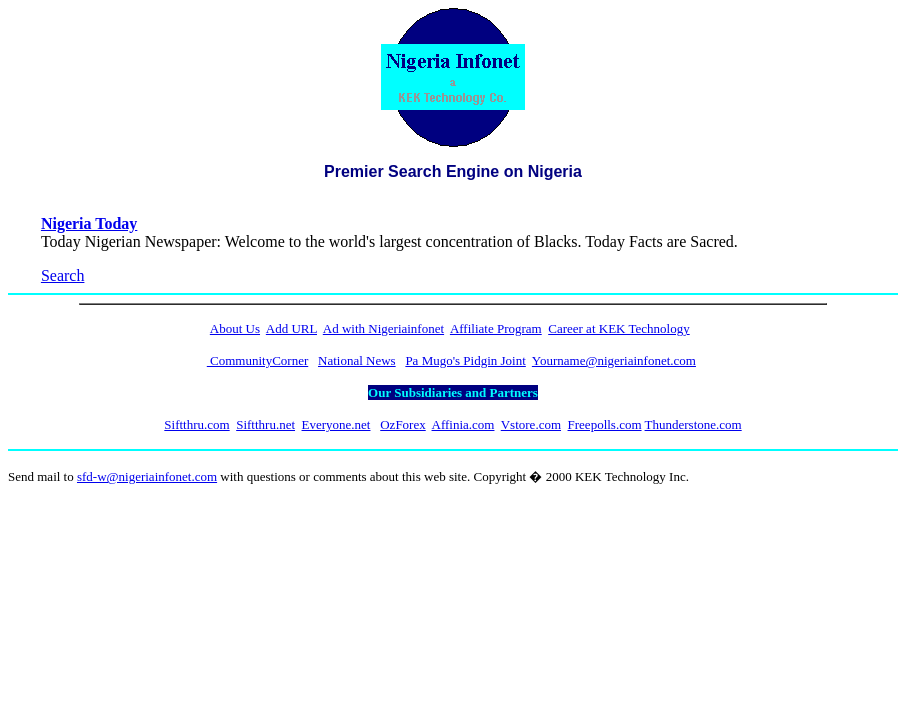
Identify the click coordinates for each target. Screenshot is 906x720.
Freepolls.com (605, 424)
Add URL (291, 328)
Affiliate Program (496, 328)
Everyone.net (336, 424)
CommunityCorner (257, 360)
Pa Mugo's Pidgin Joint (465, 360)
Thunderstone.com (693, 424)
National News (357, 360)
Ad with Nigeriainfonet (383, 328)
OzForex (403, 424)
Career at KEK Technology (618, 328)
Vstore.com (531, 424)
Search (63, 275)
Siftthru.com (196, 424)
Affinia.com (463, 424)
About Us (235, 328)
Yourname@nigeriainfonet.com (614, 360)
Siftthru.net (265, 424)
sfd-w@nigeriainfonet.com (147, 476)
